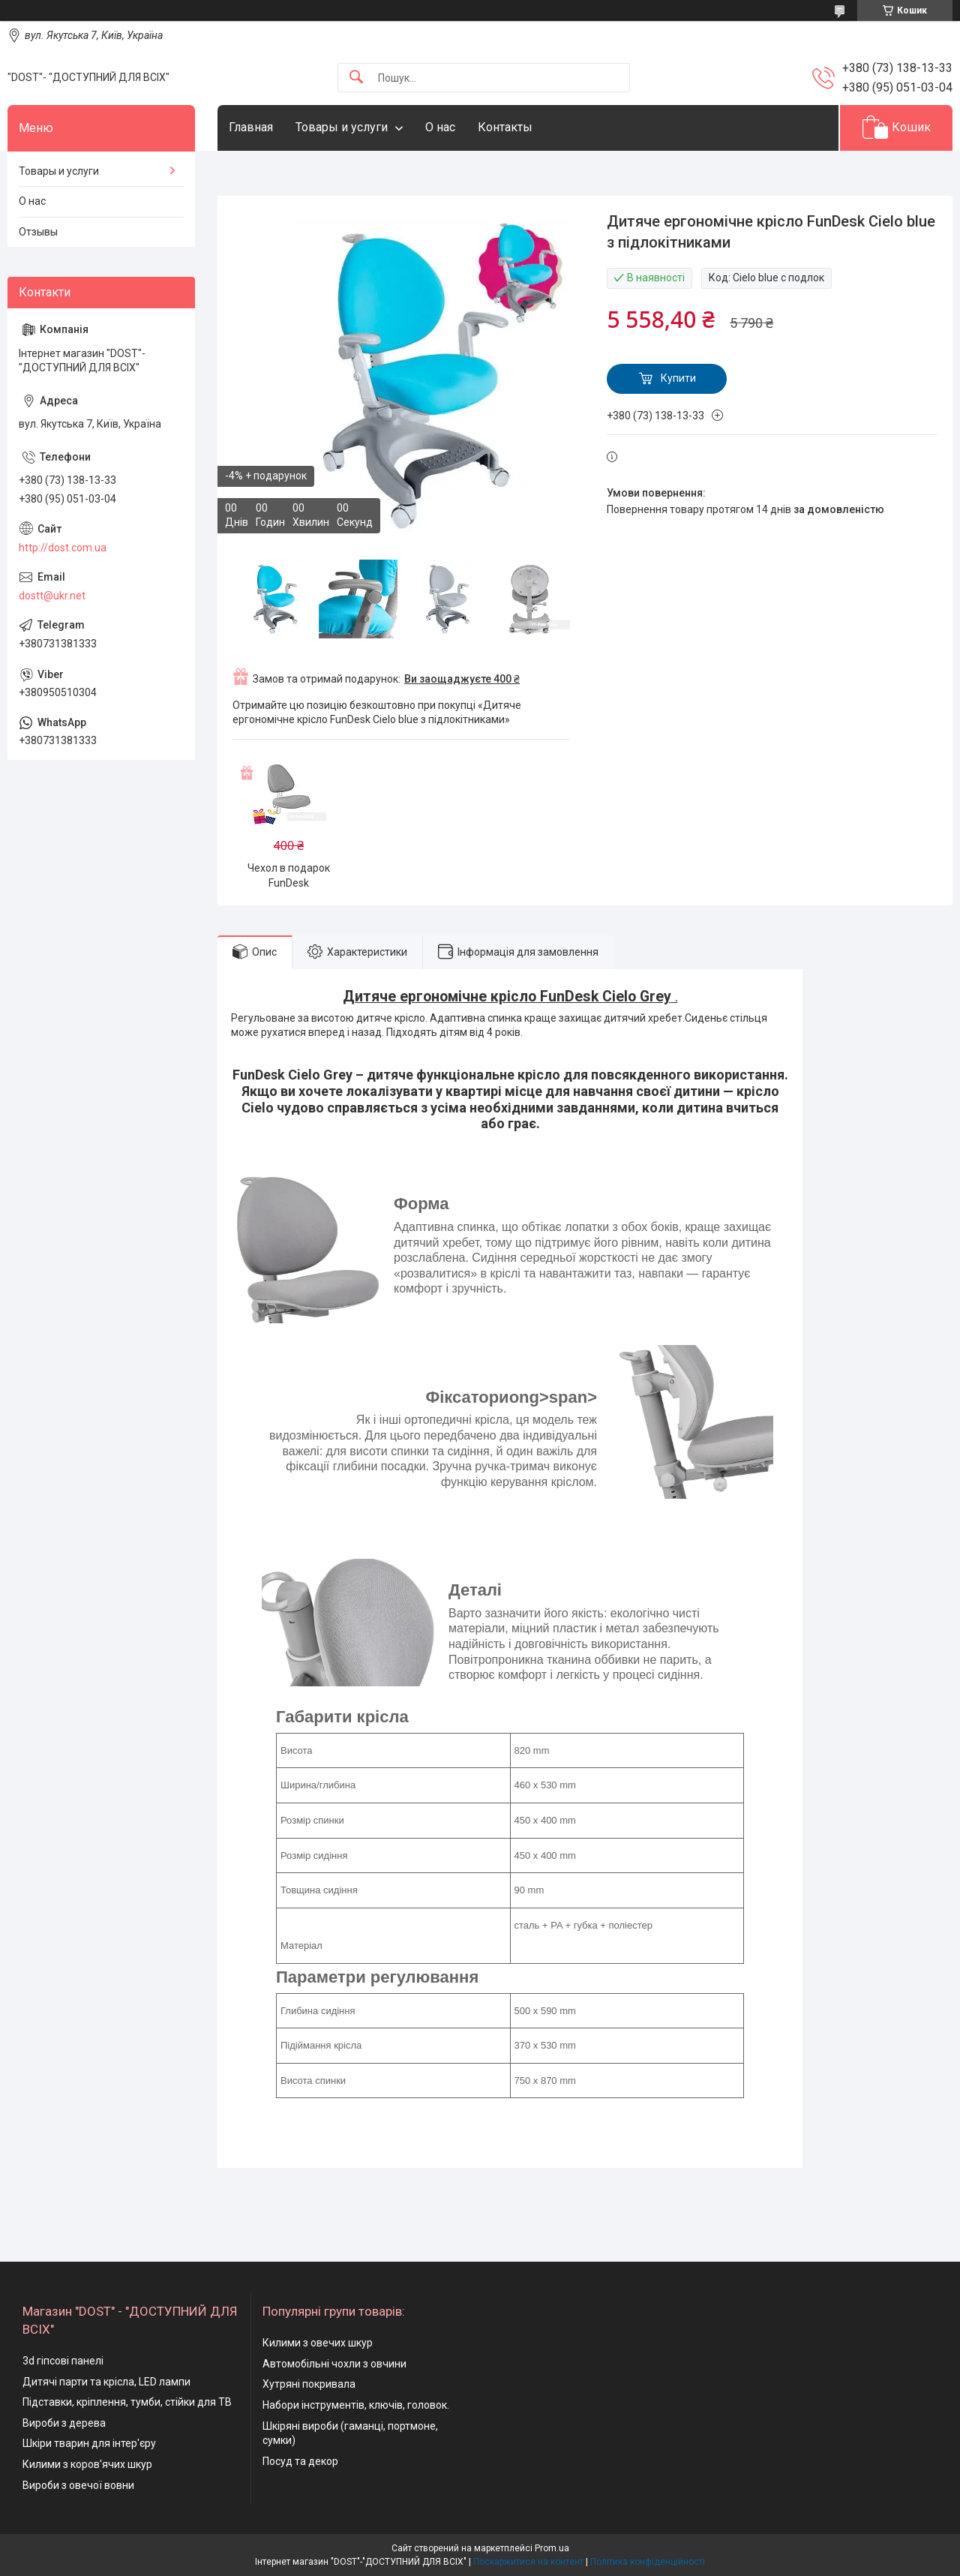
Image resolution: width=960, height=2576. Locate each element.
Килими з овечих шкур (317, 2343)
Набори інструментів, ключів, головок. (355, 2405)
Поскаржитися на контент (528, 2561)
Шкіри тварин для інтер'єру (89, 2443)
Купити (678, 378)
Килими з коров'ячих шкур (87, 2464)
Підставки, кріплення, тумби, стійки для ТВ (127, 2402)
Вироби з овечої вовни (78, 2485)
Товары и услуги (342, 127)
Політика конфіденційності (647, 2561)
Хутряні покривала (309, 2384)
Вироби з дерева (64, 2423)
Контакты (505, 127)
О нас (440, 127)
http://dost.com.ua (62, 548)
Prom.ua (552, 2548)
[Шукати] (356, 77)
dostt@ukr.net (52, 596)
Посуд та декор (300, 2461)
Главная (251, 127)
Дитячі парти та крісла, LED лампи (106, 2382)
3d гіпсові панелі (63, 2361)
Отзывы (38, 232)
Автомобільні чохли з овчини (334, 2364)
